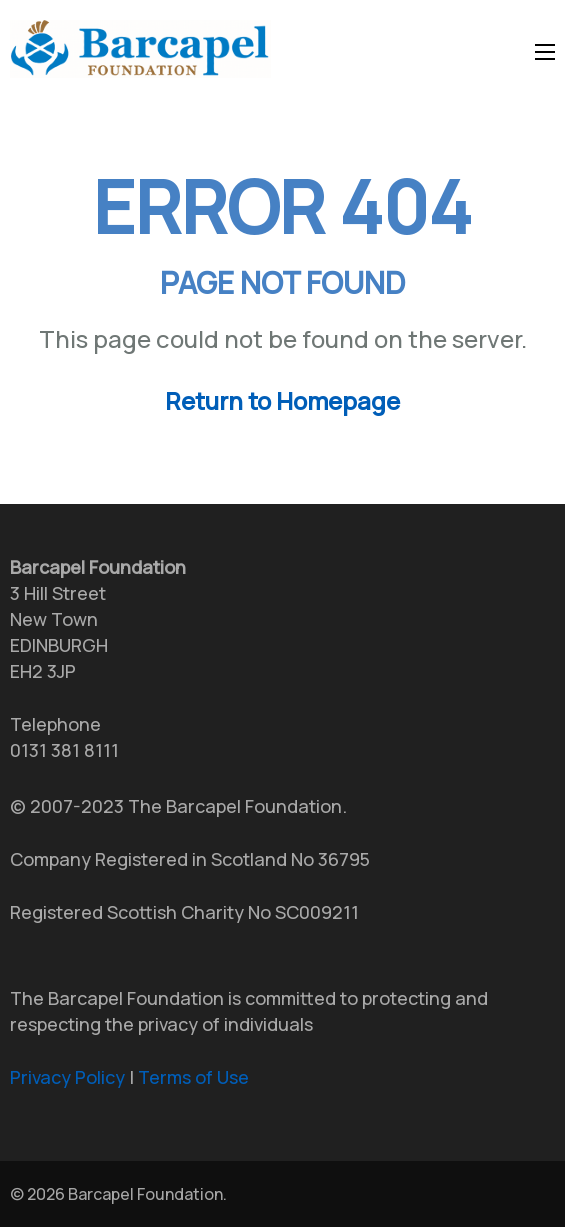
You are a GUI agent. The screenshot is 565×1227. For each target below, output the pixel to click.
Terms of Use (193, 1077)
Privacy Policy (67, 1077)
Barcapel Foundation (145, 1194)
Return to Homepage (282, 400)
